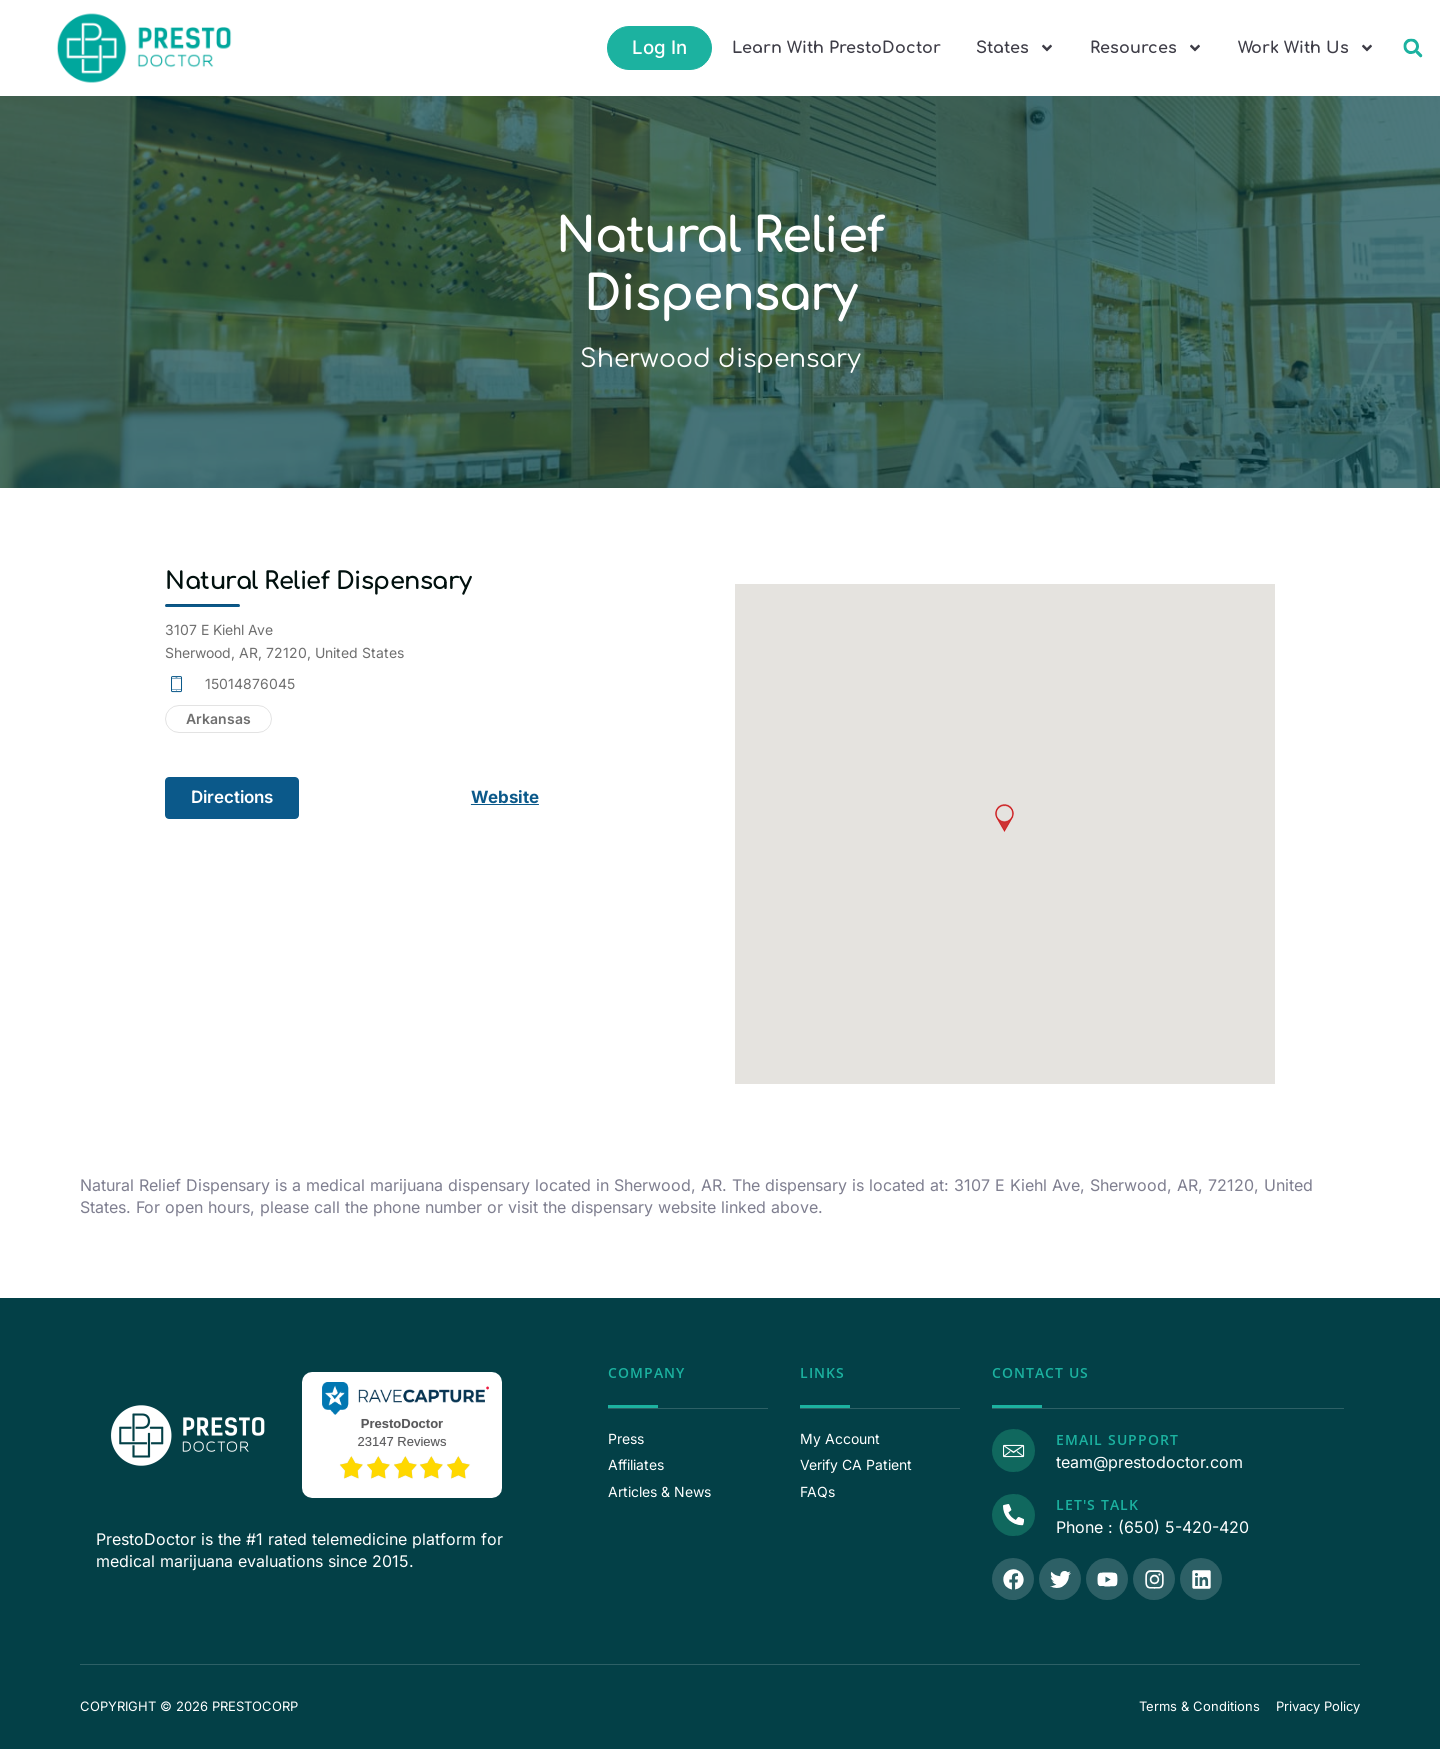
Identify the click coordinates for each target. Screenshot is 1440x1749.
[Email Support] (1013, 1450)
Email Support (1116, 1439)
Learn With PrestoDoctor (836, 48)
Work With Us (1306, 48)
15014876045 (250, 683)
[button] (1412, 48)
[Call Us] (1013, 1515)
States (1015, 48)
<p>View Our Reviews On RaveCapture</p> (402, 1432)
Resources (1146, 48)
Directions (232, 797)
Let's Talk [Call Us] (1096, 1504)
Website (505, 797)
